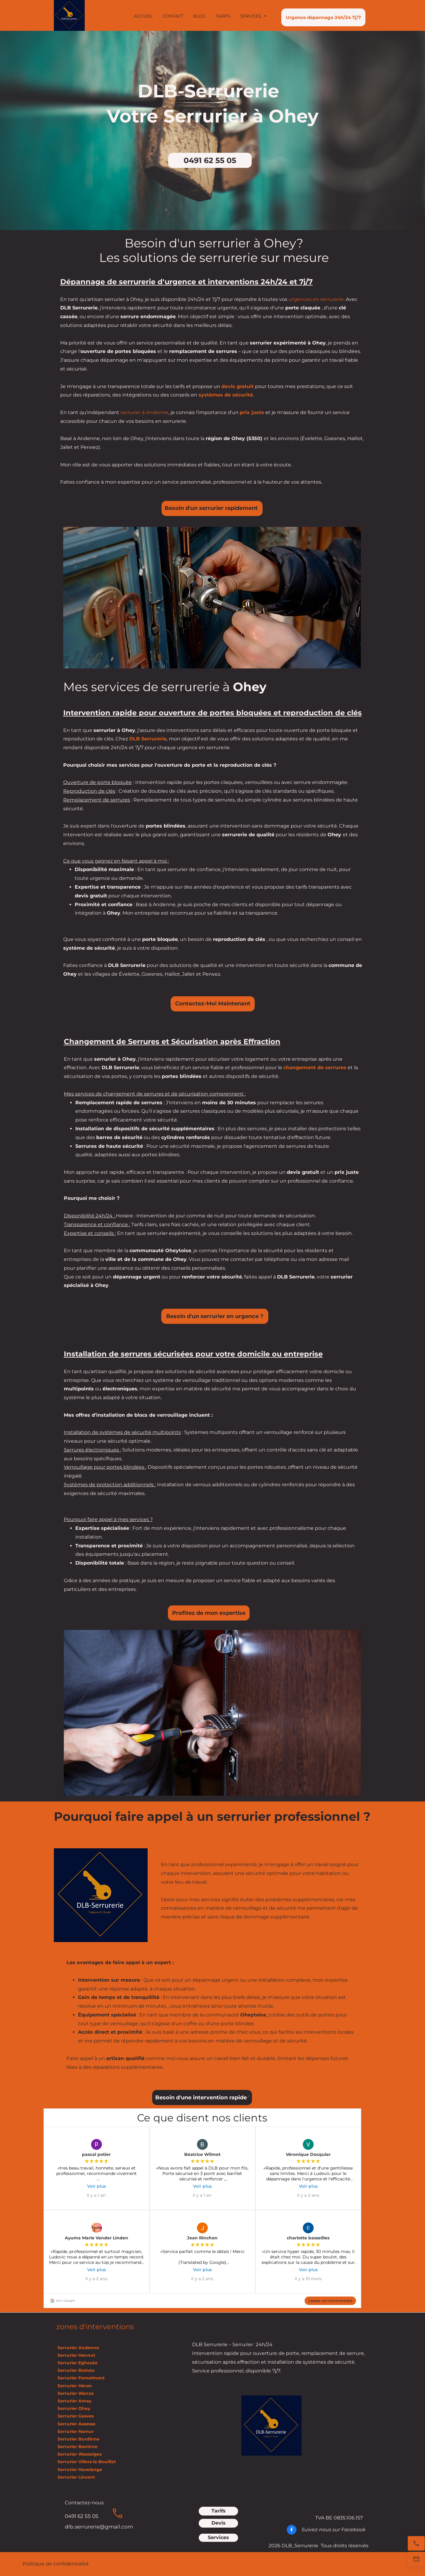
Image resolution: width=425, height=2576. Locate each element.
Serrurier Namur (75, 2431)
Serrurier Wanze (75, 2393)
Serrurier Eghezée (77, 2362)
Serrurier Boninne (76, 2446)
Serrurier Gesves (75, 2416)
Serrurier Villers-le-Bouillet (86, 2461)
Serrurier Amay (73, 2401)
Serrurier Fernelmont (80, 2378)
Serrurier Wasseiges (79, 2454)
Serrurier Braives (75, 2370)
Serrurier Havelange (79, 2469)
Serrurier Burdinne (78, 2439)
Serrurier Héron (74, 2385)
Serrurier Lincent (75, 2477)
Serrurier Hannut (76, 2355)
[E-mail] (416, 2559)
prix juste (252, 412)
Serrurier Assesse (76, 2424)
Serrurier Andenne (77, 2347)
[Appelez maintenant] (416, 2543)
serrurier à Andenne (143, 412)
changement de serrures (314, 1067)
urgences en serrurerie (316, 299)
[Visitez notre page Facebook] (291, 2530)
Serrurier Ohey (73, 2408)
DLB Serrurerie (148, 739)
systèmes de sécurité (225, 395)
